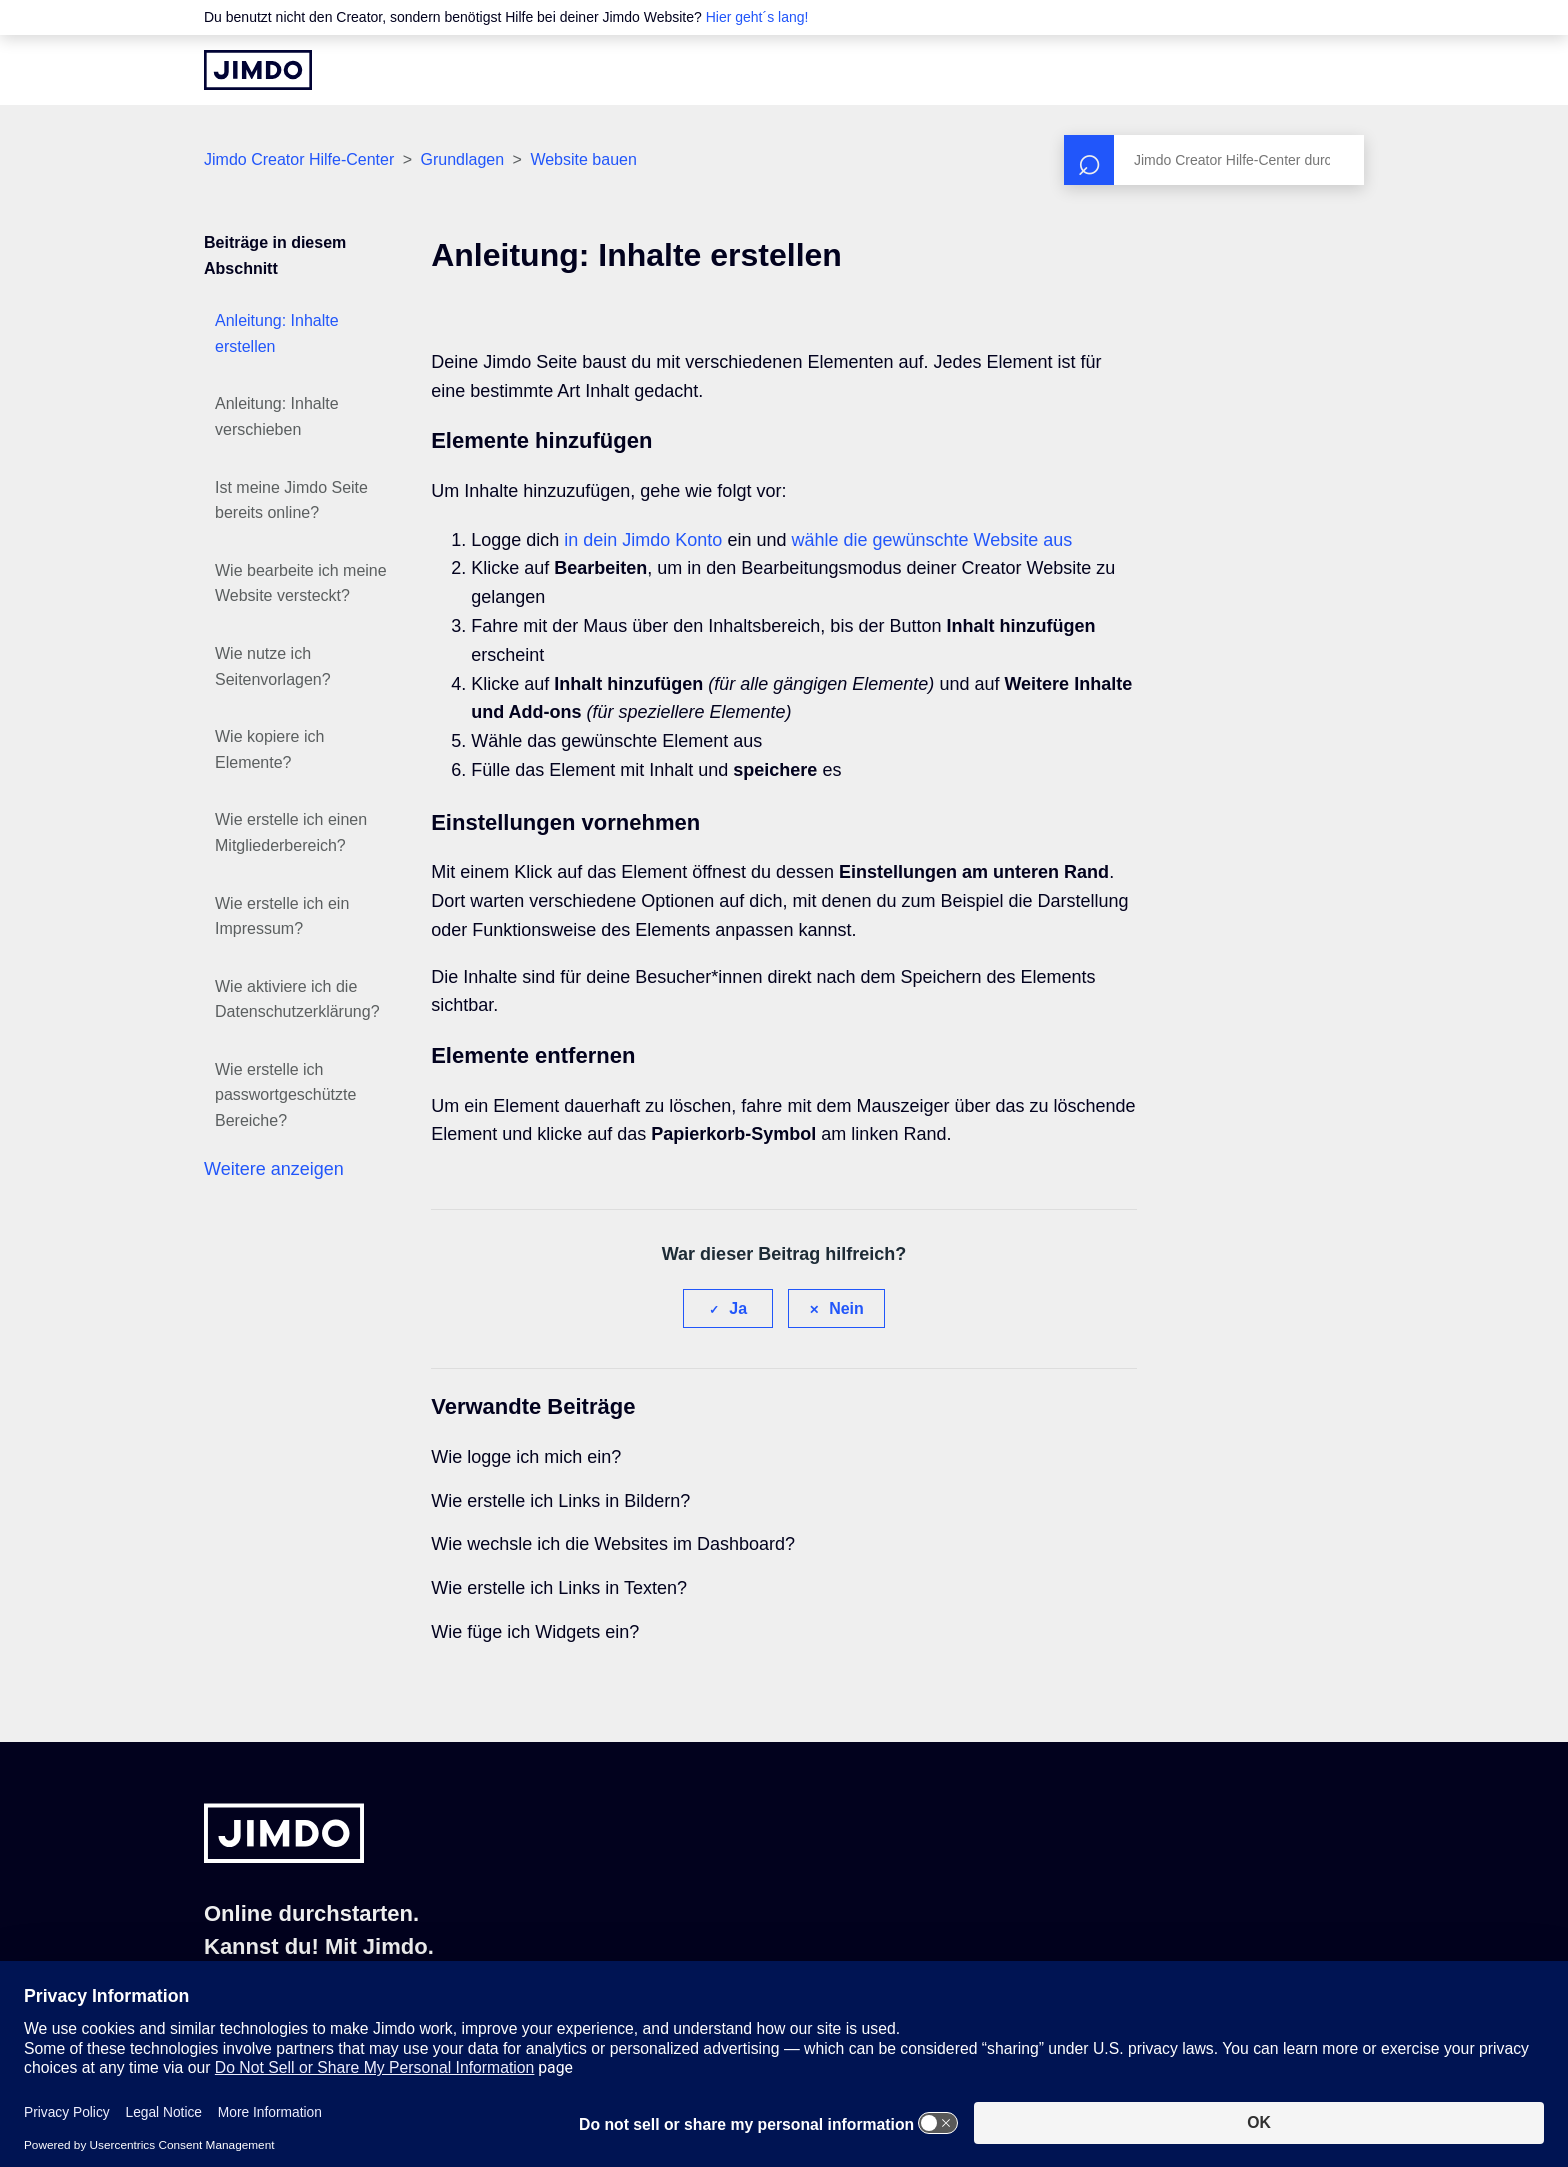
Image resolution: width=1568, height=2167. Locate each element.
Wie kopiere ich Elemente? (269, 749)
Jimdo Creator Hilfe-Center (299, 159)
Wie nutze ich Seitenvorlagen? (273, 666)
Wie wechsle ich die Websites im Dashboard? (613, 1544)
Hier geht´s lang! (757, 17)
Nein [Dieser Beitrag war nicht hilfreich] (846, 1308)
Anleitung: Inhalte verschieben (277, 416)
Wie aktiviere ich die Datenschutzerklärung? (297, 999)
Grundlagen (463, 159)
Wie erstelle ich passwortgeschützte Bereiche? (285, 1095)
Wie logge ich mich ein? (526, 1457)
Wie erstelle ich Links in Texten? (559, 1588)
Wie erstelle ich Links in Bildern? (560, 1501)
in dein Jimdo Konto (643, 540)
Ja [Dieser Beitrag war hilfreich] (738, 1308)
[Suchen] (1214, 160)
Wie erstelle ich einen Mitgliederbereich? (291, 832)
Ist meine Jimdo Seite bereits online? (291, 500)
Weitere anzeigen (274, 1169)
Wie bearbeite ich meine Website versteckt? (301, 583)
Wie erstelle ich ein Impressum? (282, 916)
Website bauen (583, 159)
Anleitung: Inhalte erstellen (277, 333)
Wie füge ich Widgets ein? (535, 1632)
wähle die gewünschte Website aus (931, 540)
